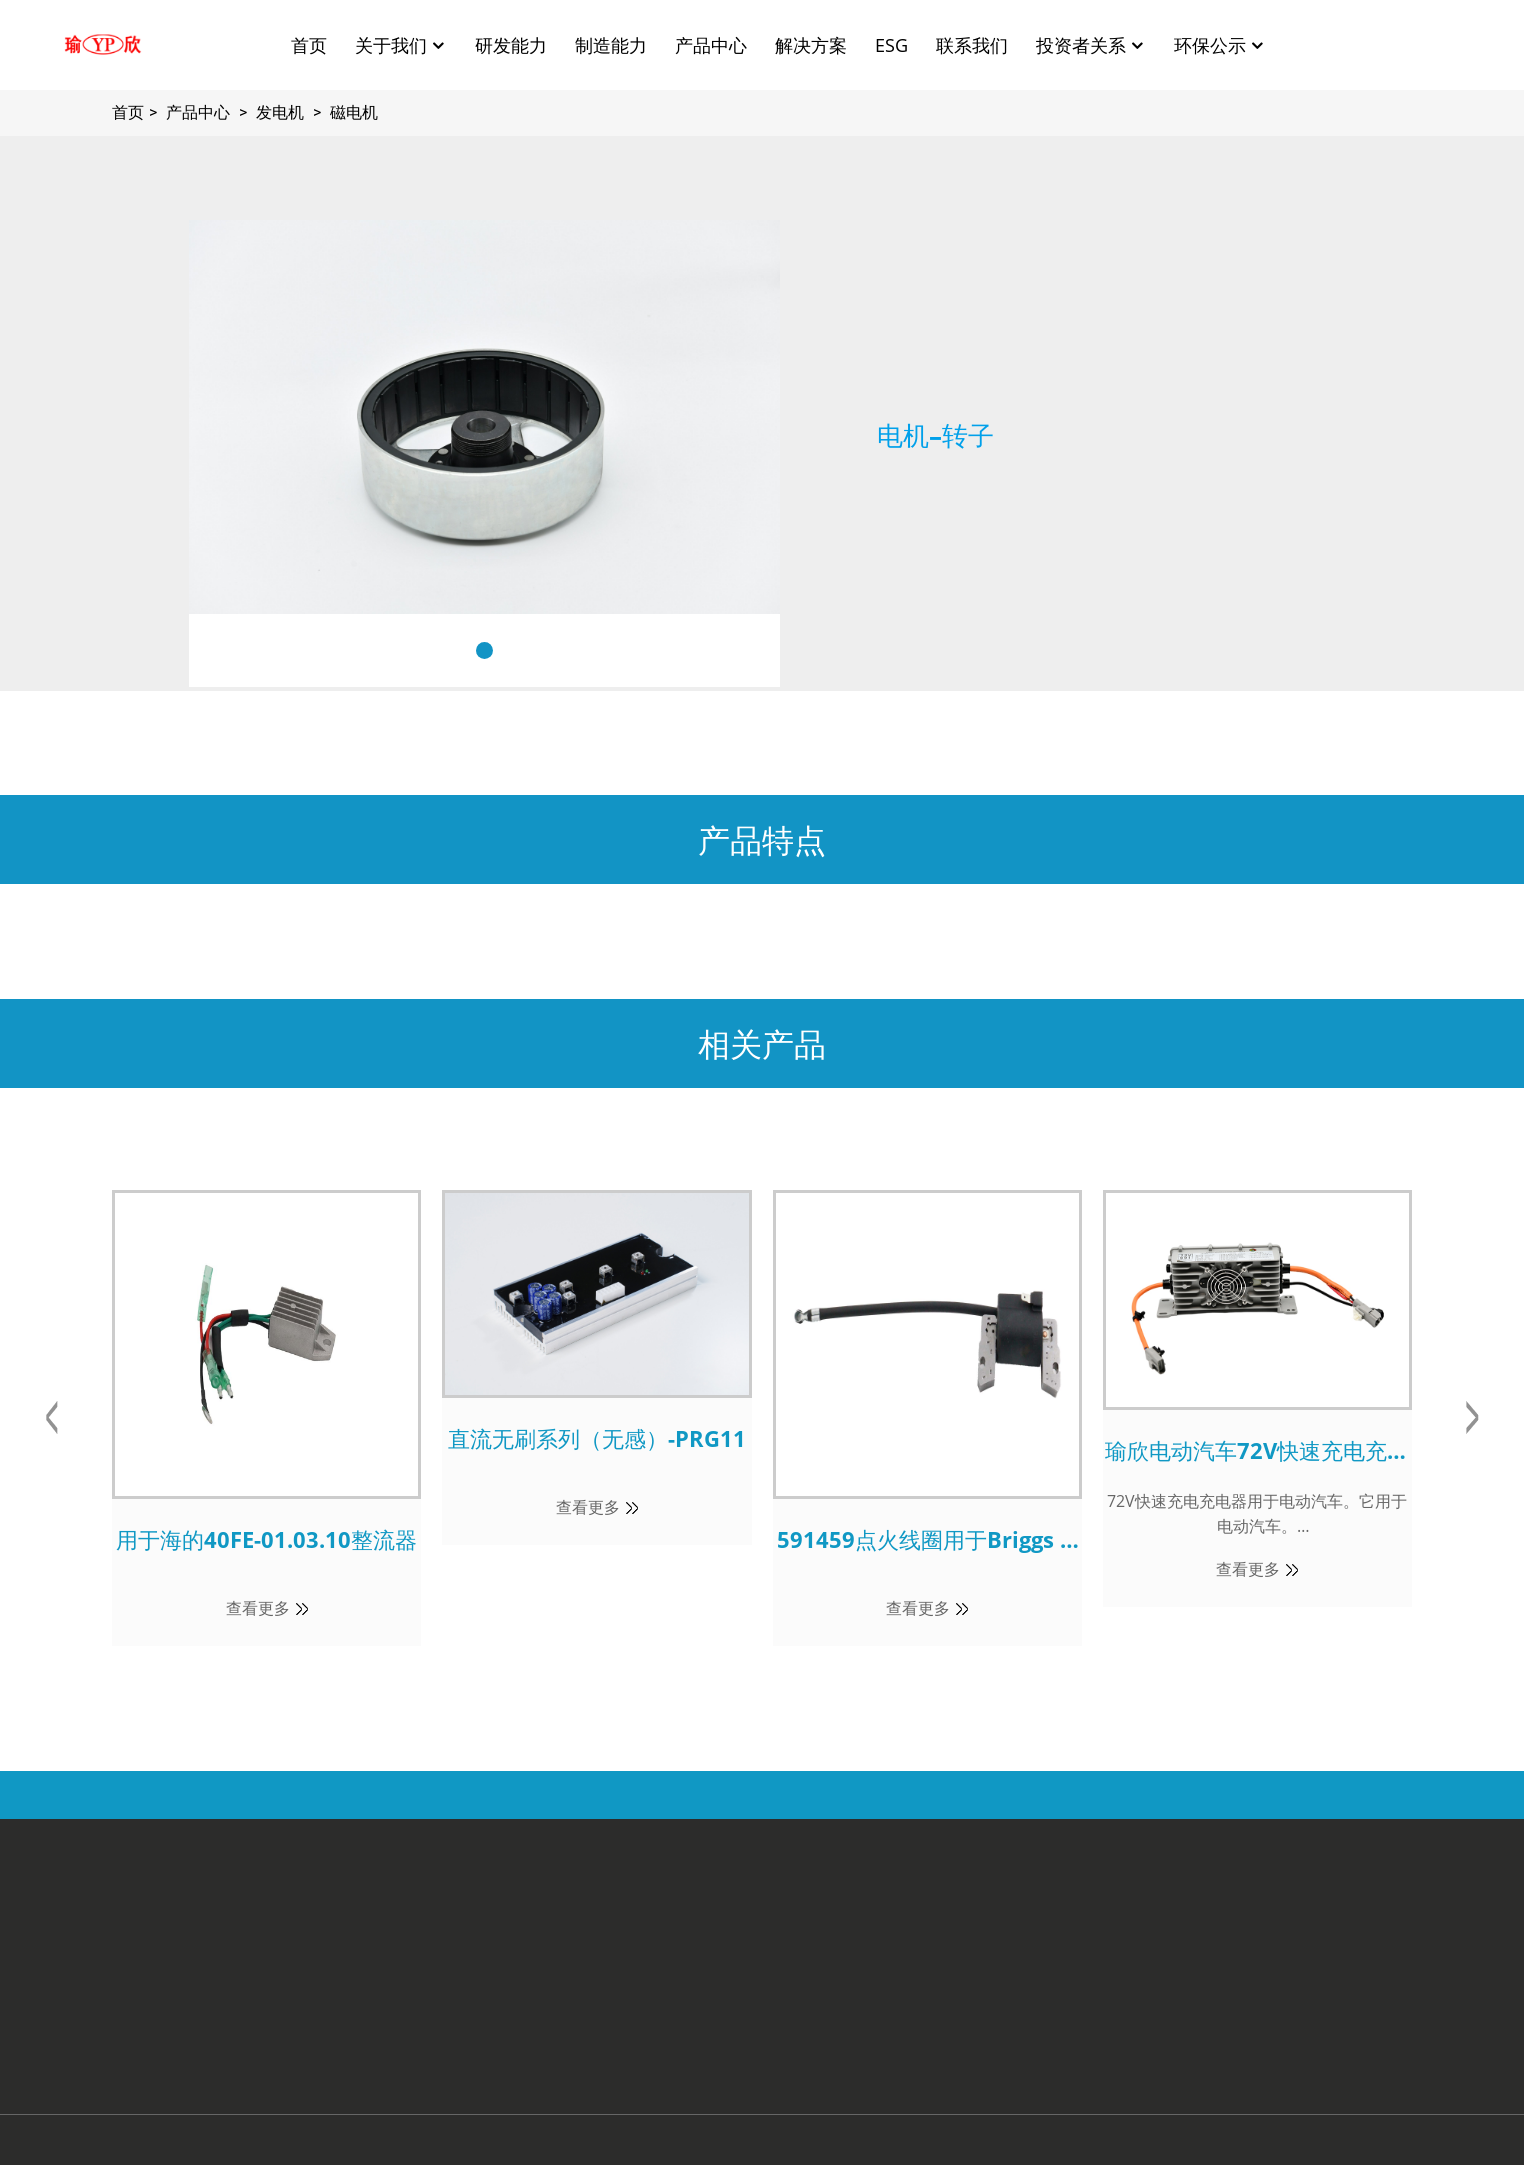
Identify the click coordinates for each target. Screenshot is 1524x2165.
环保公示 (1220, 45)
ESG (891, 45)
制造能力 (611, 45)
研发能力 (511, 45)
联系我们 (972, 45)
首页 (309, 45)
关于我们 (401, 45)
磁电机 (354, 112)
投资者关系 (1091, 45)
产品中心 (711, 45)
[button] (484, 650)
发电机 (280, 112)
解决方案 (811, 45)
